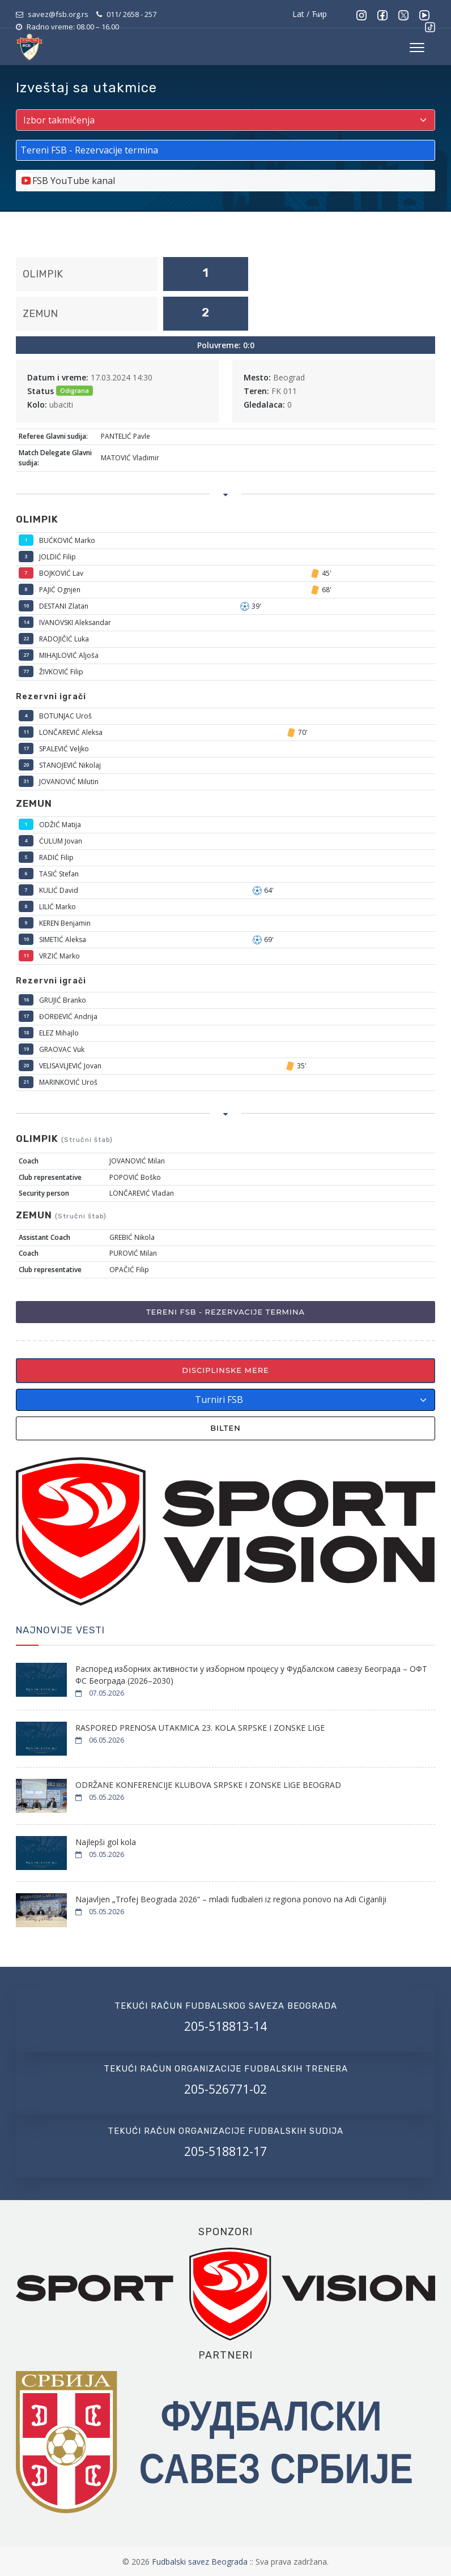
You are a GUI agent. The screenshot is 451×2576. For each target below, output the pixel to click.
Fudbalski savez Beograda (201, 2561)
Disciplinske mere (225, 1370)
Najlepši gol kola (105, 1842)
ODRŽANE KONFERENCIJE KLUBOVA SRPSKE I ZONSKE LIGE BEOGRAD (208, 1784)
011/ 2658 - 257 (131, 14)
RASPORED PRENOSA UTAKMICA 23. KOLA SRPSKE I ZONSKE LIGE (200, 1727)
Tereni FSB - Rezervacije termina (225, 1311)
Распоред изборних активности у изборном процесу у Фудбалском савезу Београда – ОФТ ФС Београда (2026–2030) (251, 1674)
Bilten (225, 1427)
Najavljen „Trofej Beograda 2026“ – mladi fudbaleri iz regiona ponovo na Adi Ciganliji (230, 1899)
